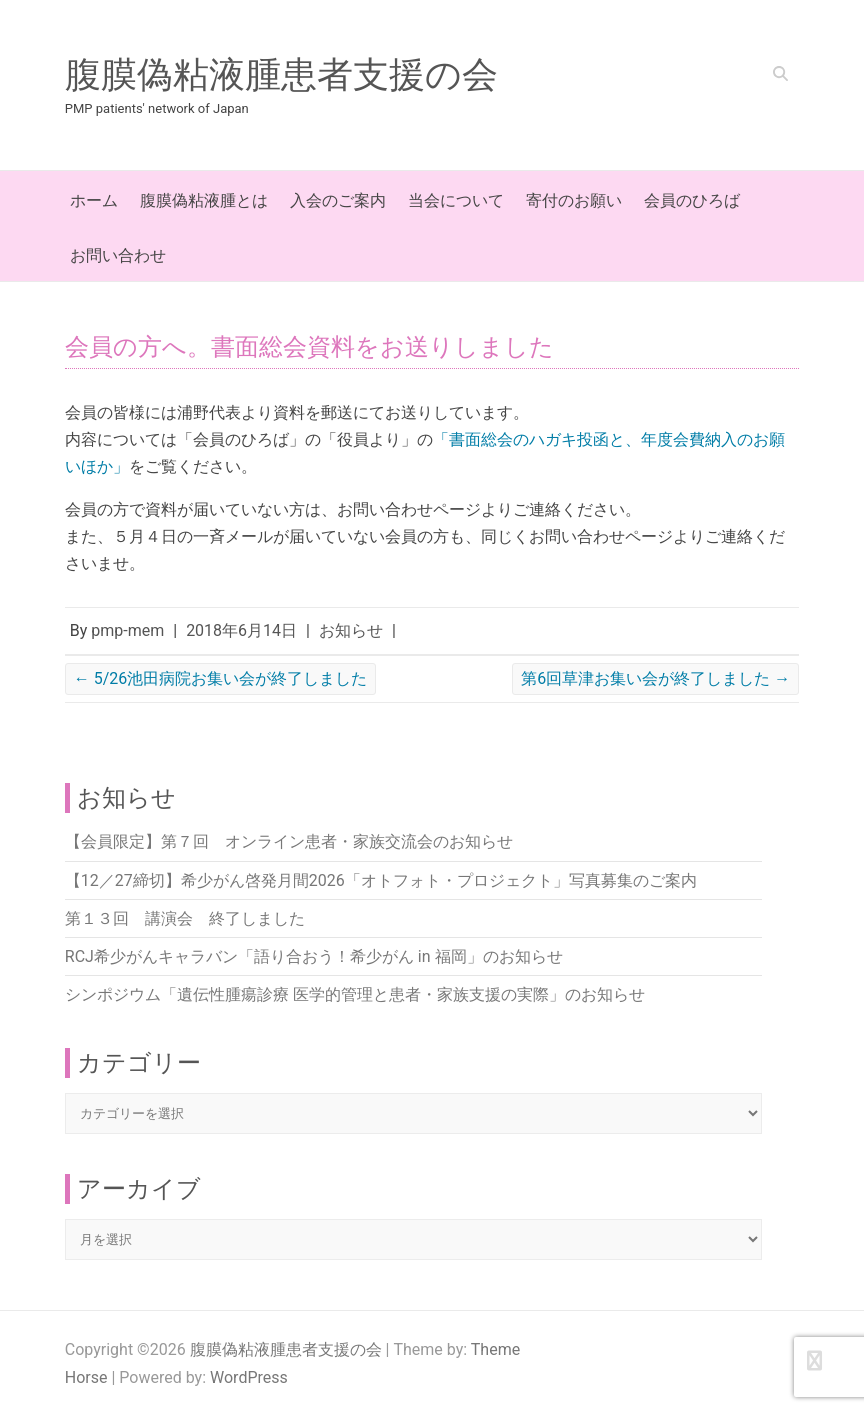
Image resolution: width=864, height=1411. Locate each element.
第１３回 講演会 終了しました (185, 918)
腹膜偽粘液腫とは (204, 200)
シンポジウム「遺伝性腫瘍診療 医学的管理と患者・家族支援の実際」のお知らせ (355, 994)
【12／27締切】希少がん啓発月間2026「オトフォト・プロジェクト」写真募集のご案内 (381, 880)
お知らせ (351, 630)
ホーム (94, 200)
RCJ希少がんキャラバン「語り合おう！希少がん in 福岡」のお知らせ (314, 956)
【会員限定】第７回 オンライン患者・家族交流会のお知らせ (289, 841)
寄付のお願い (574, 200)
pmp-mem (127, 630)
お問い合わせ (118, 255)
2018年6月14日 (241, 630)
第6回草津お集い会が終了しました (655, 678)
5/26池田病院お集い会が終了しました (221, 678)
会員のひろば (692, 200)
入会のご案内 (338, 200)
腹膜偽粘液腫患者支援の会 (281, 75)
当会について (456, 200)
